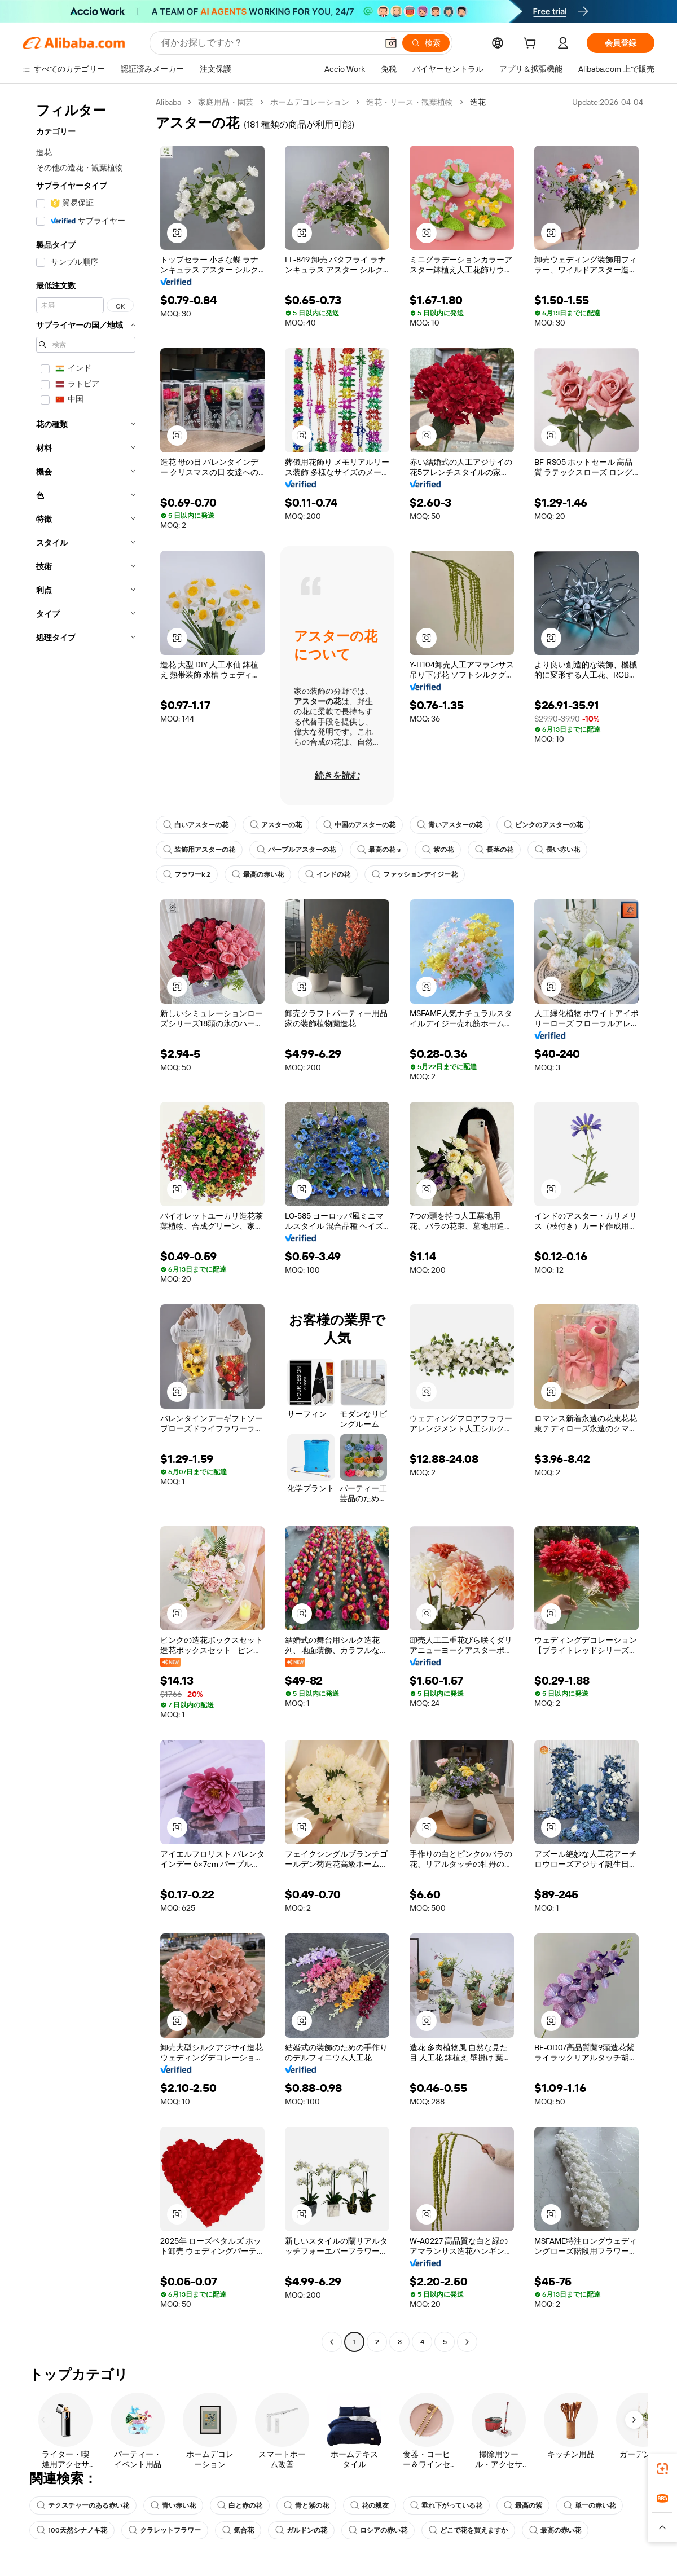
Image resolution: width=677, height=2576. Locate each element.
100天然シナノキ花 (72, 2530)
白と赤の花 (239, 2505)
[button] (391, 43)
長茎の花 (494, 849)
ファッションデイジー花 (415, 874)
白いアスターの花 (195, 824)
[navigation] (85, 1223)
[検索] (426, 43)
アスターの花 (276, 824)
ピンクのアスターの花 (543, 824)
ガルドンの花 (301, 2530)
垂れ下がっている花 (446, 2505)
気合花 (238, 2530)
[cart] (532, 44)
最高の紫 (523, 2505)
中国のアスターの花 (359, 824)
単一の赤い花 (590, 2505)
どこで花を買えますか (468, 2530)
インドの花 (327, 874)
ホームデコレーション (309, 102)
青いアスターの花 (449, 824)
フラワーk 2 (186, 874)
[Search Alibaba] (268, 43)
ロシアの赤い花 (378, 2530)
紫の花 (438, 849)
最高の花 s (379, 849)
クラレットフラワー (165, 2530)
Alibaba (168, 102)
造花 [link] (478, 102)
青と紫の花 (306, 2505)
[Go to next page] (467, 2342)
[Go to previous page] (332, 2342)
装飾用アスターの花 (199, 849)
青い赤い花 (173, 2505)
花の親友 (369, 2505)
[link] (662, 2468)
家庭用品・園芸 (225, 102)
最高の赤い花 (258, 874)
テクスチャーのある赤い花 (83, 2505)
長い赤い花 (557, 849)
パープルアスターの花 (296, 849)
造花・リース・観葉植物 (409, 102)
